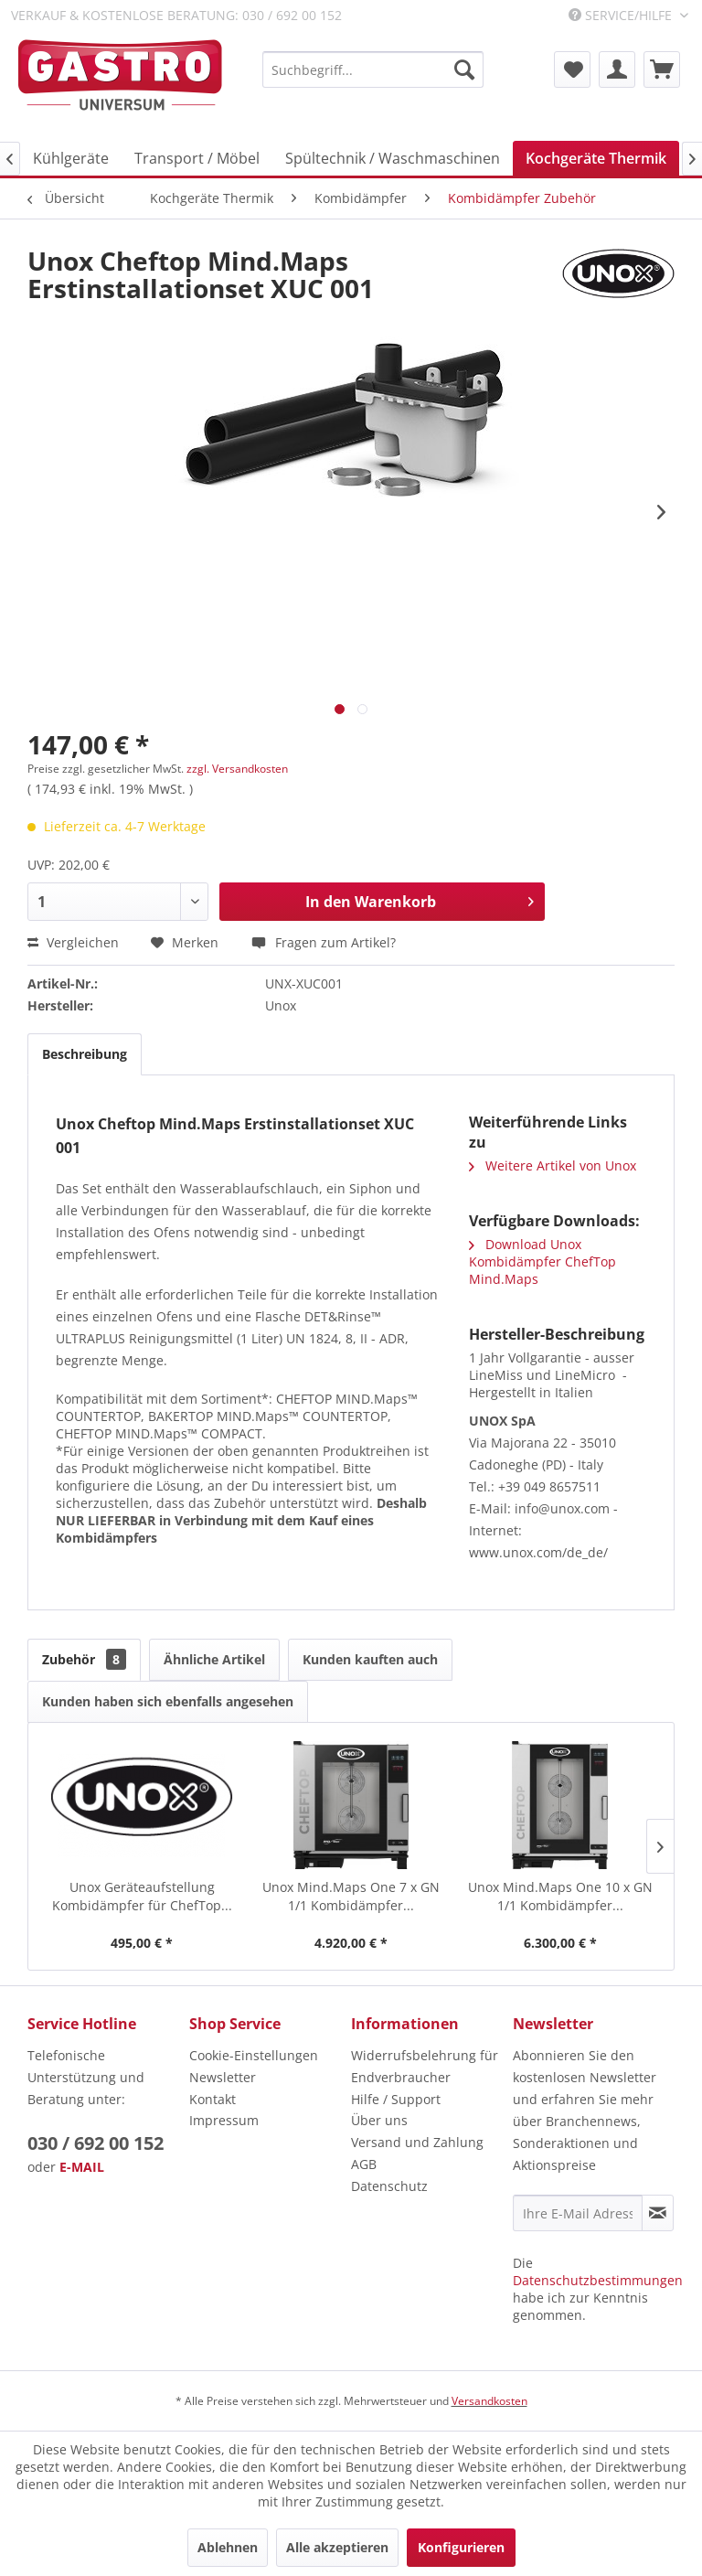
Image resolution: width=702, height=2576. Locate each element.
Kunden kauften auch (370, 1659)
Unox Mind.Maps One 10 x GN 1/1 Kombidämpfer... (560, 1896)
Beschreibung (84, 1054)
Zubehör (84, 1659)
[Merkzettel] (572, 69)
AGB (364, 2164)
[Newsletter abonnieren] (658, 2213)
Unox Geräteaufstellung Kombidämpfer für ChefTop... (142, 1896)
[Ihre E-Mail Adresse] (578, 2213)
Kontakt (212, 2099)
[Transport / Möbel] (197, 158)
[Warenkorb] (662, 69)
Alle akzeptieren (337, 2547)
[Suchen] (464, 69)
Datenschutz (389, 2186)
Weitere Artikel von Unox (552, 1165)
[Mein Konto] (617, 69)
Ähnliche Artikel (214, 1659)
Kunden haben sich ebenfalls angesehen (167, 1701)
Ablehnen (227, 2547)
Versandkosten (489, 2401)
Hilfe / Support (396, 2099)
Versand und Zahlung (417, 2142)
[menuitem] (373, 69)
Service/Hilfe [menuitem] (622, 15)
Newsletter (222, 2077)
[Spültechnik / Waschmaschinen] (392, 158)
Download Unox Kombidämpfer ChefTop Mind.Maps (542, 1261)
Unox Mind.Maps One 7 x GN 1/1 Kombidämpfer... (351, 1896)
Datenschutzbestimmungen (598, 2280)
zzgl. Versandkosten (237, 768)
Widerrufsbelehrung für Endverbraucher (424, 2066)
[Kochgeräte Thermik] (596, 158)
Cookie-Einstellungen (253, 2055)
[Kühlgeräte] (71, 158)
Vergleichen (73, 942)
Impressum (224, 2120)
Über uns (379, 2120)
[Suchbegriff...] (373, 69)
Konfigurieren (461, 2547)
